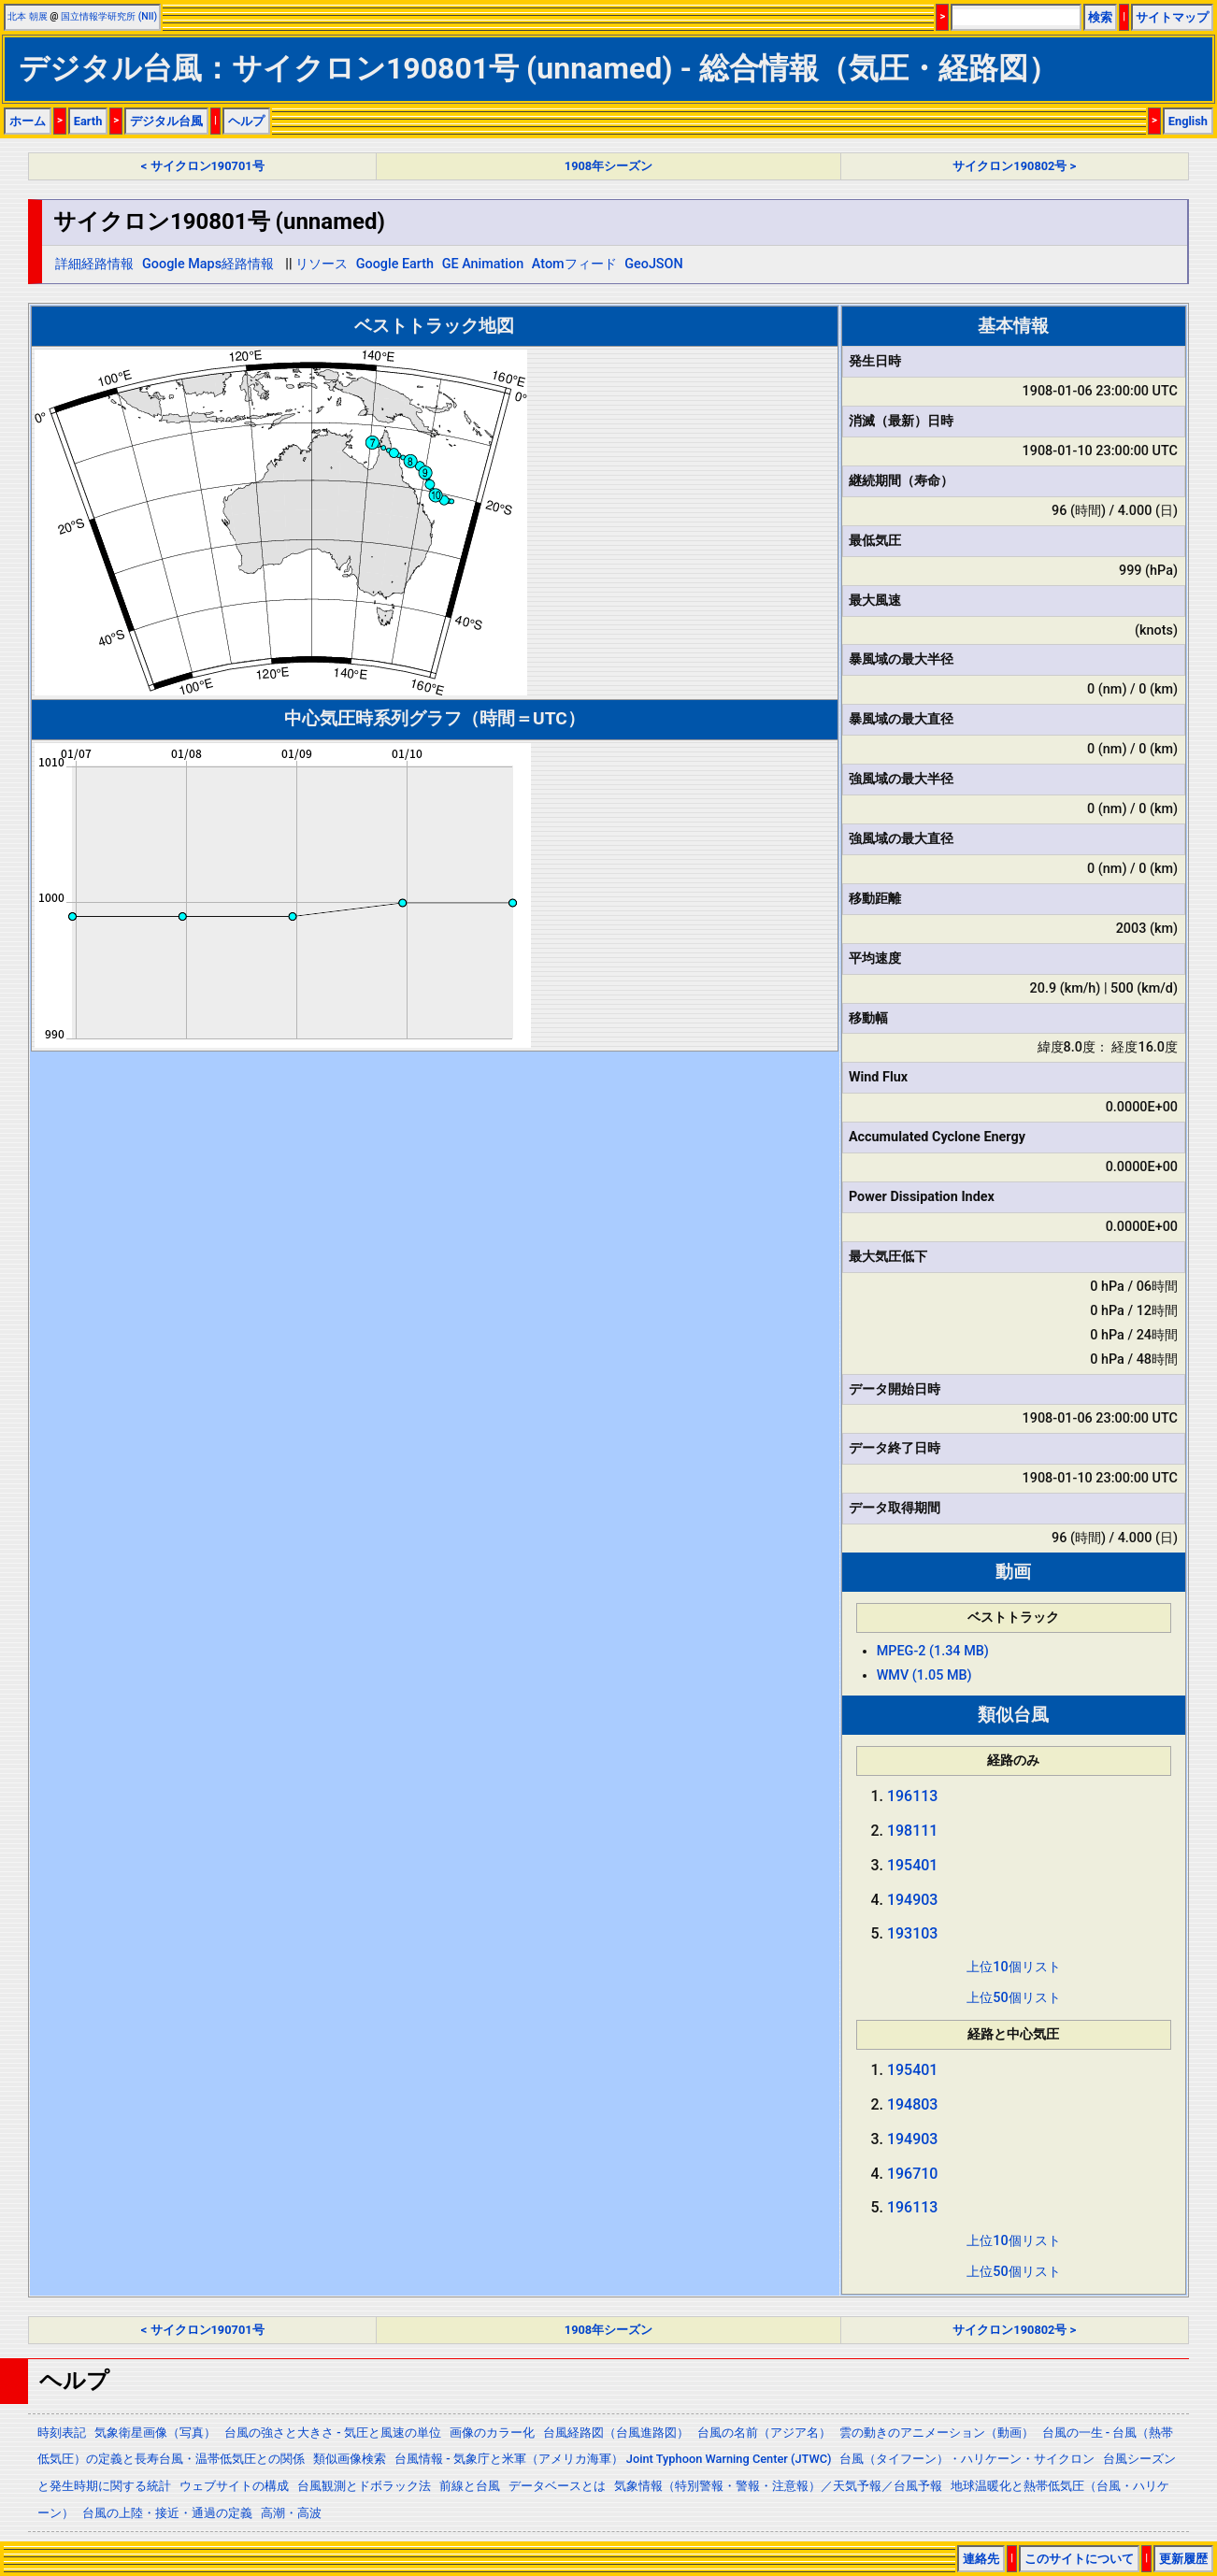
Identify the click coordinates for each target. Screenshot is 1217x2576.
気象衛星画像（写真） (155, 2433)
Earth (88, 121)
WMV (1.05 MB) (924, 1675)
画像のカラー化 (492, 2433)
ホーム (27, 121)
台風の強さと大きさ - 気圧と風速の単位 (332, 2433)
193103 (912, 1933)
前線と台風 (469, 2486)
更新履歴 (1183, 2559)
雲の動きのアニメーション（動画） (936, 2433)
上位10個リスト (1013, 1967)
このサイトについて (1079, 2559)
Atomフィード (574, 264)
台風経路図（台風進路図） (616, 2433)
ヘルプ (246, 121)
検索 (1100, 17)
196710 (912, 2173)
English (1188, 121)
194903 (912, 1900)
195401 (912, 1865)
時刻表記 (61, 2433)
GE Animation (483, 264)
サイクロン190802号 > (1014, 166)
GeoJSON (653, 264)
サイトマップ (1172, 17)
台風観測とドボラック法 (364, 2486)
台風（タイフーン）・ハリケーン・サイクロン (967, 2459)
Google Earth (395, 264)
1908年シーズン (608, 166)
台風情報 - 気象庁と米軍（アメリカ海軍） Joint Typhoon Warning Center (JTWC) (612, 2459)
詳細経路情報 (94, 264)
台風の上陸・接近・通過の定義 (167, 2513)
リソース (321, 264)
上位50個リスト (1013, 1998)
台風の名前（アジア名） (764, 2433)
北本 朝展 (27, 16)
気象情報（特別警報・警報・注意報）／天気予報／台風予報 (778, 2486)
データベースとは (557, 2486)
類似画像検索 (349, 2459)
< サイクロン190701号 (203, 166)
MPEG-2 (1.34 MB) (933, 1651)
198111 (912, 1830)
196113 (912, 1796)
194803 (912, 2104)
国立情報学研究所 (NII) (109, 16)
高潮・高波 (291, 2513)
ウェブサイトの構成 (234, 2486)
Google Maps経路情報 (208, 264)
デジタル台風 (166, 121)
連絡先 (981, 2559)
